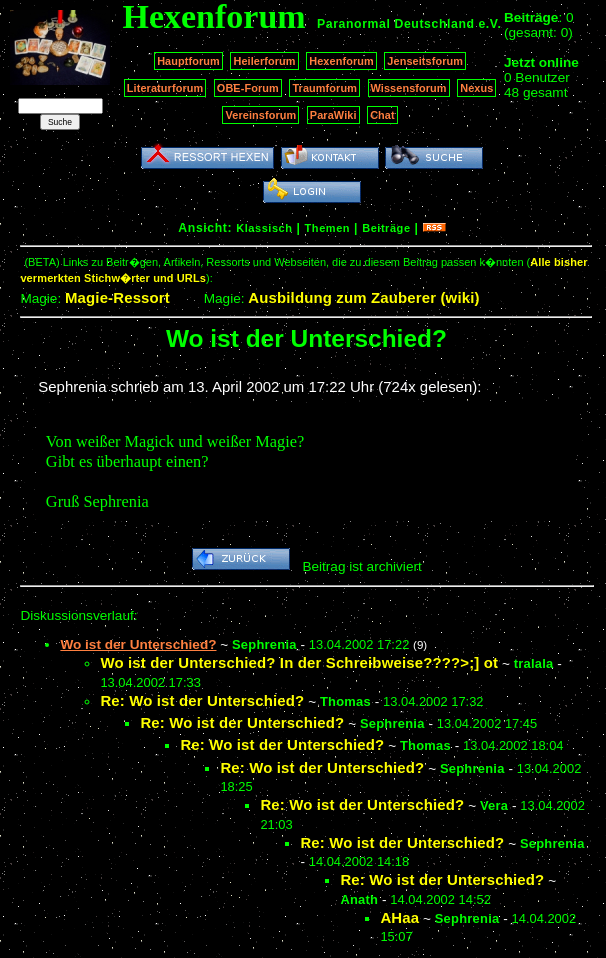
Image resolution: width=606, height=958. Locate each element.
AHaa (399, 917)
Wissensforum (409, 88)
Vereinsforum (260, 115)
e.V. (489, 24)
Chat (382, 115)
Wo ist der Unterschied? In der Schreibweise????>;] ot (299, 662)
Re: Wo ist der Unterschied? (202, 700)
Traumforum (324, 88)
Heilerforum (264, 61)
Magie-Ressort (117, 297)
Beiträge (386, 228)
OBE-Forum (248, 88)
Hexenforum (341, 61)
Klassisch (264, 228)
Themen (327, 228)
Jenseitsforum (425, 61)
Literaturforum (165, 88)
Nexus (476, 88)
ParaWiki (333, 115)
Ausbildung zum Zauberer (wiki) (363, 297)
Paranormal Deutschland (396, 24)
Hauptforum (188, 61)
